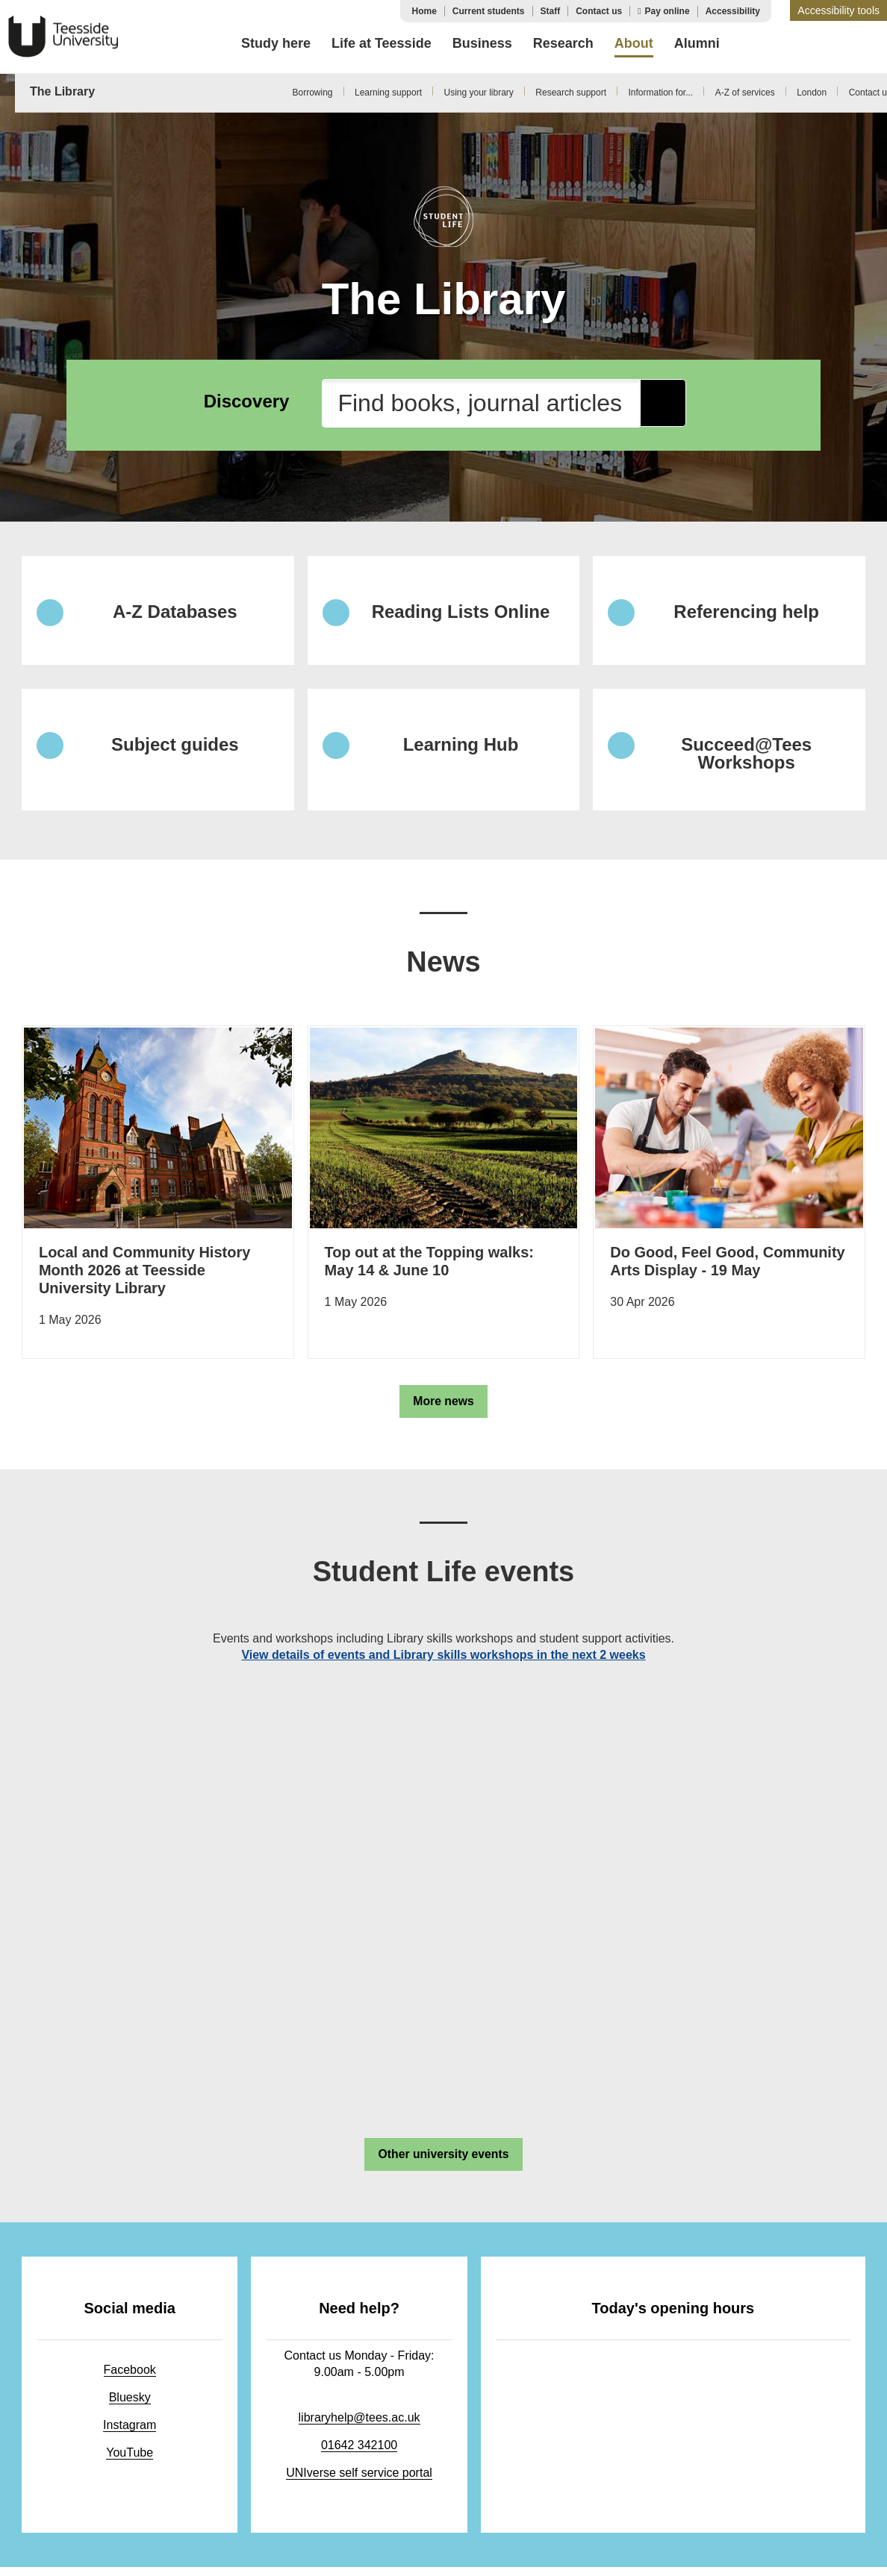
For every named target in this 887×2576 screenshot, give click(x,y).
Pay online (667, 11)
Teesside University (63, 36)
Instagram (127, 2432)
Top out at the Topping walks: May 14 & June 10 (428, 1265)
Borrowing (312, 92)
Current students (488, 11)
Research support (570, 92)
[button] (838, 10)
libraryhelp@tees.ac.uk (353, 2425)
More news (444, 1404)
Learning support (388, 92)
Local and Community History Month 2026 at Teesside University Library (143, 1274)
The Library (62, 91)
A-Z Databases (175, 613)
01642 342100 (353, 2452)
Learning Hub (461, 748)
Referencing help (746, 613)
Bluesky (128, 2404)
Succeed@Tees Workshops (746, 757)
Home (423, 11)
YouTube (128, 2460)
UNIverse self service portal (353, 2480)
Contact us (599, 11)
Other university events (443, 2159)
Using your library (478, 92)
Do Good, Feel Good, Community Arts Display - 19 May (726, 1265)
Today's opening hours (669, 2315)
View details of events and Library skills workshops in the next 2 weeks (443, 1659)
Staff (551, 11)
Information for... (660, 92)
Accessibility (733, 11)
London (812, 92)
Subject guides (175, 748)
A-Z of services (745, 92)
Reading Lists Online (461, 613)
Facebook (128, 2377)
